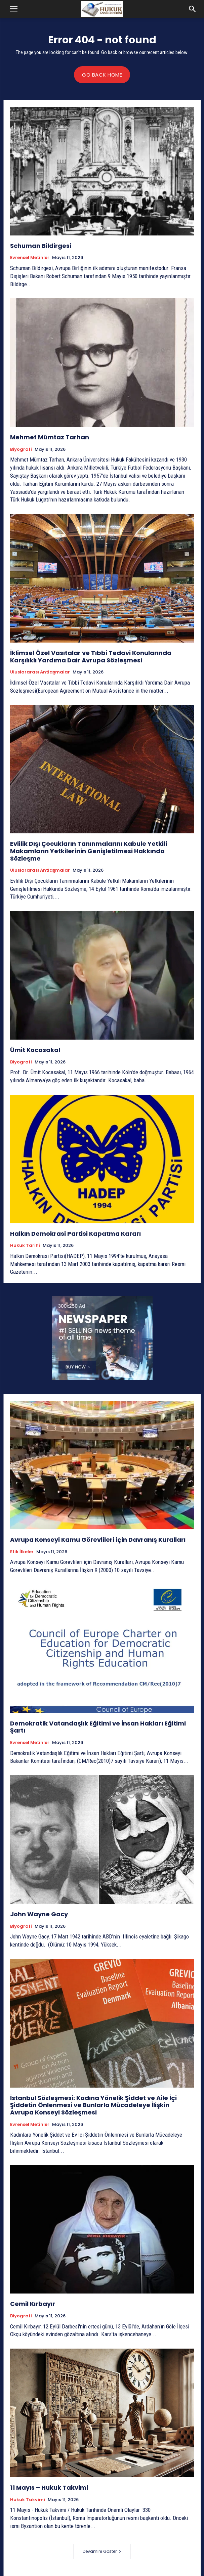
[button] (13, 9)
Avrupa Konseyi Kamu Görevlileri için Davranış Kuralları (98, 1539)
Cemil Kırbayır (32, 2304)
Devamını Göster (102, 2551)
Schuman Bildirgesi (40, 246)
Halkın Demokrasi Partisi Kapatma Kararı (75, 1233)
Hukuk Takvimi (27, 2499)
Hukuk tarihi (25, 1245)
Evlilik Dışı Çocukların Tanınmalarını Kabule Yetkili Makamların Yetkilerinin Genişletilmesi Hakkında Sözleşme (88, 850)
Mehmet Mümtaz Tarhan (49, 437)
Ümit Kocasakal (35, 1050)
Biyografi (21, 449)
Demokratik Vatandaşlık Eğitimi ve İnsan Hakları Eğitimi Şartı (98, 1727)
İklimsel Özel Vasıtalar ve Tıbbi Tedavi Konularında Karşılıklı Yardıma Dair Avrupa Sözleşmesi (90, 656)
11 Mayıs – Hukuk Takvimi (49, 2487)
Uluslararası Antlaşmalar (40, 672)
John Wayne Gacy (39, 1914)
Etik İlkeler (22, 1552)
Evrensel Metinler (29, 257)
